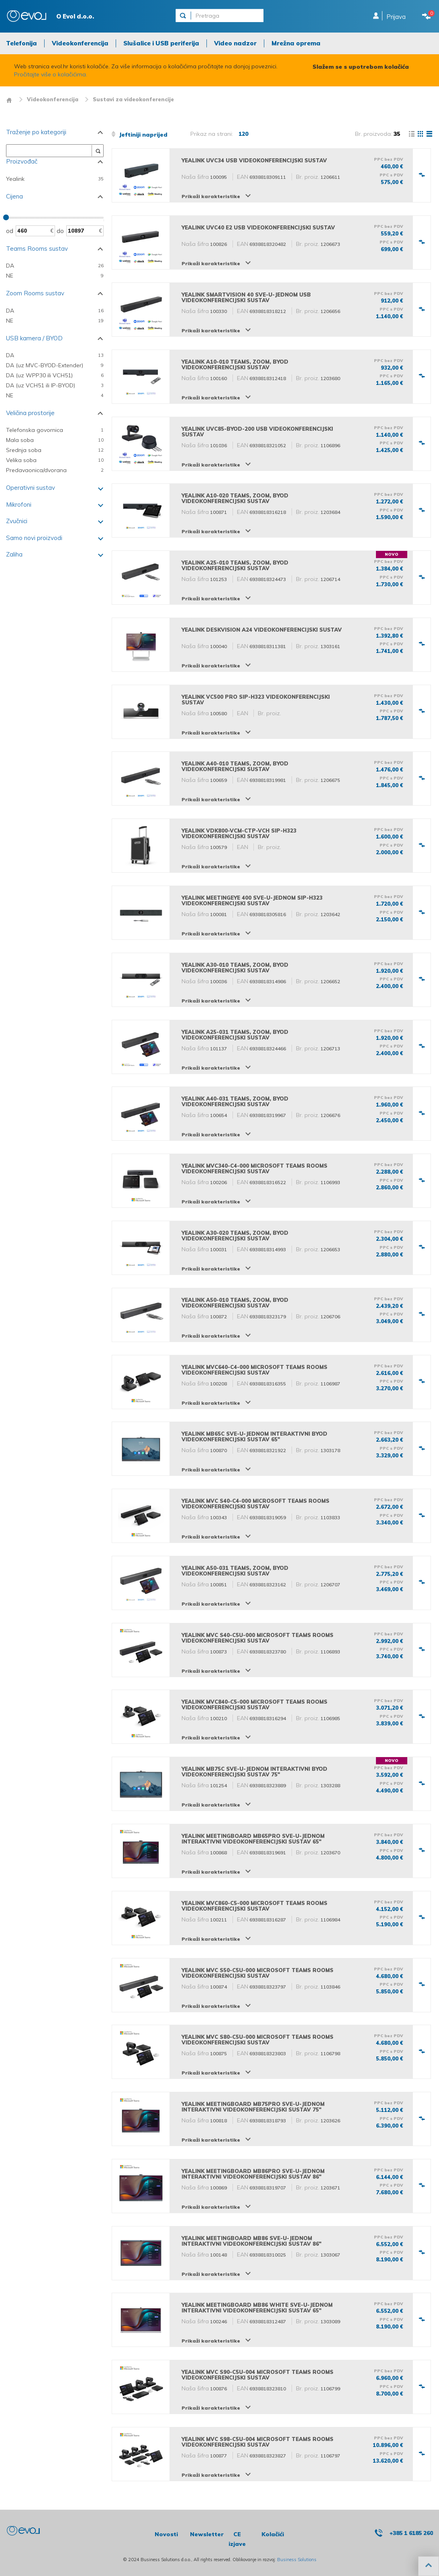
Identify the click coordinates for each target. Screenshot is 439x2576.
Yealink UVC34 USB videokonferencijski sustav (254, 160)
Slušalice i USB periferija (161, 43)
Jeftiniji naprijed (138, 135)
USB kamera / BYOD (34, 338)
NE (55, 276)
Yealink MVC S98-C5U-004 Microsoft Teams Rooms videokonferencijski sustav (257, 2442)
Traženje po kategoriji (36, 132)
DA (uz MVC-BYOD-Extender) (55, 365)
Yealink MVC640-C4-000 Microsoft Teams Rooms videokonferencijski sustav (254, 1370)
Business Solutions (296, 2559)
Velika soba (55, 460)
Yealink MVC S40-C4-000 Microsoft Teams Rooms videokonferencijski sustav (255, 1504)
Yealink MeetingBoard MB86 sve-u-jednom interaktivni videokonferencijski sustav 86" (251, 2241)
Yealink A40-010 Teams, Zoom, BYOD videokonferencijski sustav (235, 766)
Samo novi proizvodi (34, 538)
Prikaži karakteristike (211, 196)
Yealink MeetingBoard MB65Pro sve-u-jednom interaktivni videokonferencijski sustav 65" (253, 1839)
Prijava (396, 16)
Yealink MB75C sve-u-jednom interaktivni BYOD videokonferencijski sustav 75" (254, 1772)
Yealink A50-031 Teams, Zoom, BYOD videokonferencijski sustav (235, 1571)
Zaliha (14, 554)
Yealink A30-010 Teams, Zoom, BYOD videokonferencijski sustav (235, 968)
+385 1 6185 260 (411, 2533)
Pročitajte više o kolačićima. (50, 74)
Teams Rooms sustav (37, 248)
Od (9, 231)
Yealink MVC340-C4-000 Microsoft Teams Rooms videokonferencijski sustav (254, 1168)
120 (243, 133)
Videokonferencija (80, 43)
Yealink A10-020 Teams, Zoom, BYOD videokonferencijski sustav (235, 498)
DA (55, 266)
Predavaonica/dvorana (55, 470)
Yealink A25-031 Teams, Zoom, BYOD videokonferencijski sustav (235, 1035)
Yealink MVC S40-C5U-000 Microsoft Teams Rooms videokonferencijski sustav (257, 1638)
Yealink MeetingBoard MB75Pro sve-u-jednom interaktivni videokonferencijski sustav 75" (253, 2107)
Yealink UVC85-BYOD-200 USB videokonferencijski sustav (257, 432)
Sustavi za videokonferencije (133, 99)
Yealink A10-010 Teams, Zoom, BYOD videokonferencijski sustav (235, 364)
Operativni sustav (30, 487)
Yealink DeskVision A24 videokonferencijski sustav (262, 629)
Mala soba (55, 440)
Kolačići (272, 2534)
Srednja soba (55, 450)
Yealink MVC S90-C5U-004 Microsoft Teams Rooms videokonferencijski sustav (257, 2375)
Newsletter (207, 2534)
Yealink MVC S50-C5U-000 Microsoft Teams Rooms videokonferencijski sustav (257, 1973)
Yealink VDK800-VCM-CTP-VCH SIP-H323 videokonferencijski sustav (239, 833)
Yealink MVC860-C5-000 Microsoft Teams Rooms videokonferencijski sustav (254, 1906)
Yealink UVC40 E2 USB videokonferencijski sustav (258, 227)
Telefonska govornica (55, 430)
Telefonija (21, 43)
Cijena (14, 196)
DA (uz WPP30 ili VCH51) (55, 375)
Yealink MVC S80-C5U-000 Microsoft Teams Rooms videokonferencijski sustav (257, 2040)
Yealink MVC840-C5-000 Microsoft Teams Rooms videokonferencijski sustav (254, 1704)
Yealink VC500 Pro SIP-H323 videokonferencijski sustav (256, 700)
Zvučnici (16, 521)
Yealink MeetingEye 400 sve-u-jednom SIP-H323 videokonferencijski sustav (252, 900)
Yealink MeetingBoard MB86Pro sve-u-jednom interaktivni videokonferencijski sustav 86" (253, 2174)
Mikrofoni (18, 504)
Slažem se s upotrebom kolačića (360, 66)
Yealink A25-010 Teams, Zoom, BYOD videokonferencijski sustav (235, 565)
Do (60, 231)
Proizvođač (21, 161)
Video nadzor (235, 43)
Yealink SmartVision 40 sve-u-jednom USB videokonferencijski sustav (246, 297)
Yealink (55, 179)
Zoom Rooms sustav (35, 293)
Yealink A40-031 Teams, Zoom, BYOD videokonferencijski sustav (235, 1101)
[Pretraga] (229, 15)
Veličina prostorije (30, 413)
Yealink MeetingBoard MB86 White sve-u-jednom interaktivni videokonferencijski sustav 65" (257, 2308)
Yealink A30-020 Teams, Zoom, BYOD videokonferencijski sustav (235, 1236)
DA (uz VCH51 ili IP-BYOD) (55, 386)
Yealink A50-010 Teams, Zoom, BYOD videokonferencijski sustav (235, 1303)
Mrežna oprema (296, 43)
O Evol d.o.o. (75, 16)
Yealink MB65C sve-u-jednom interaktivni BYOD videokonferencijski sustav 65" (254, 1436)
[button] (428, 2566)
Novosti (166, 2534)
